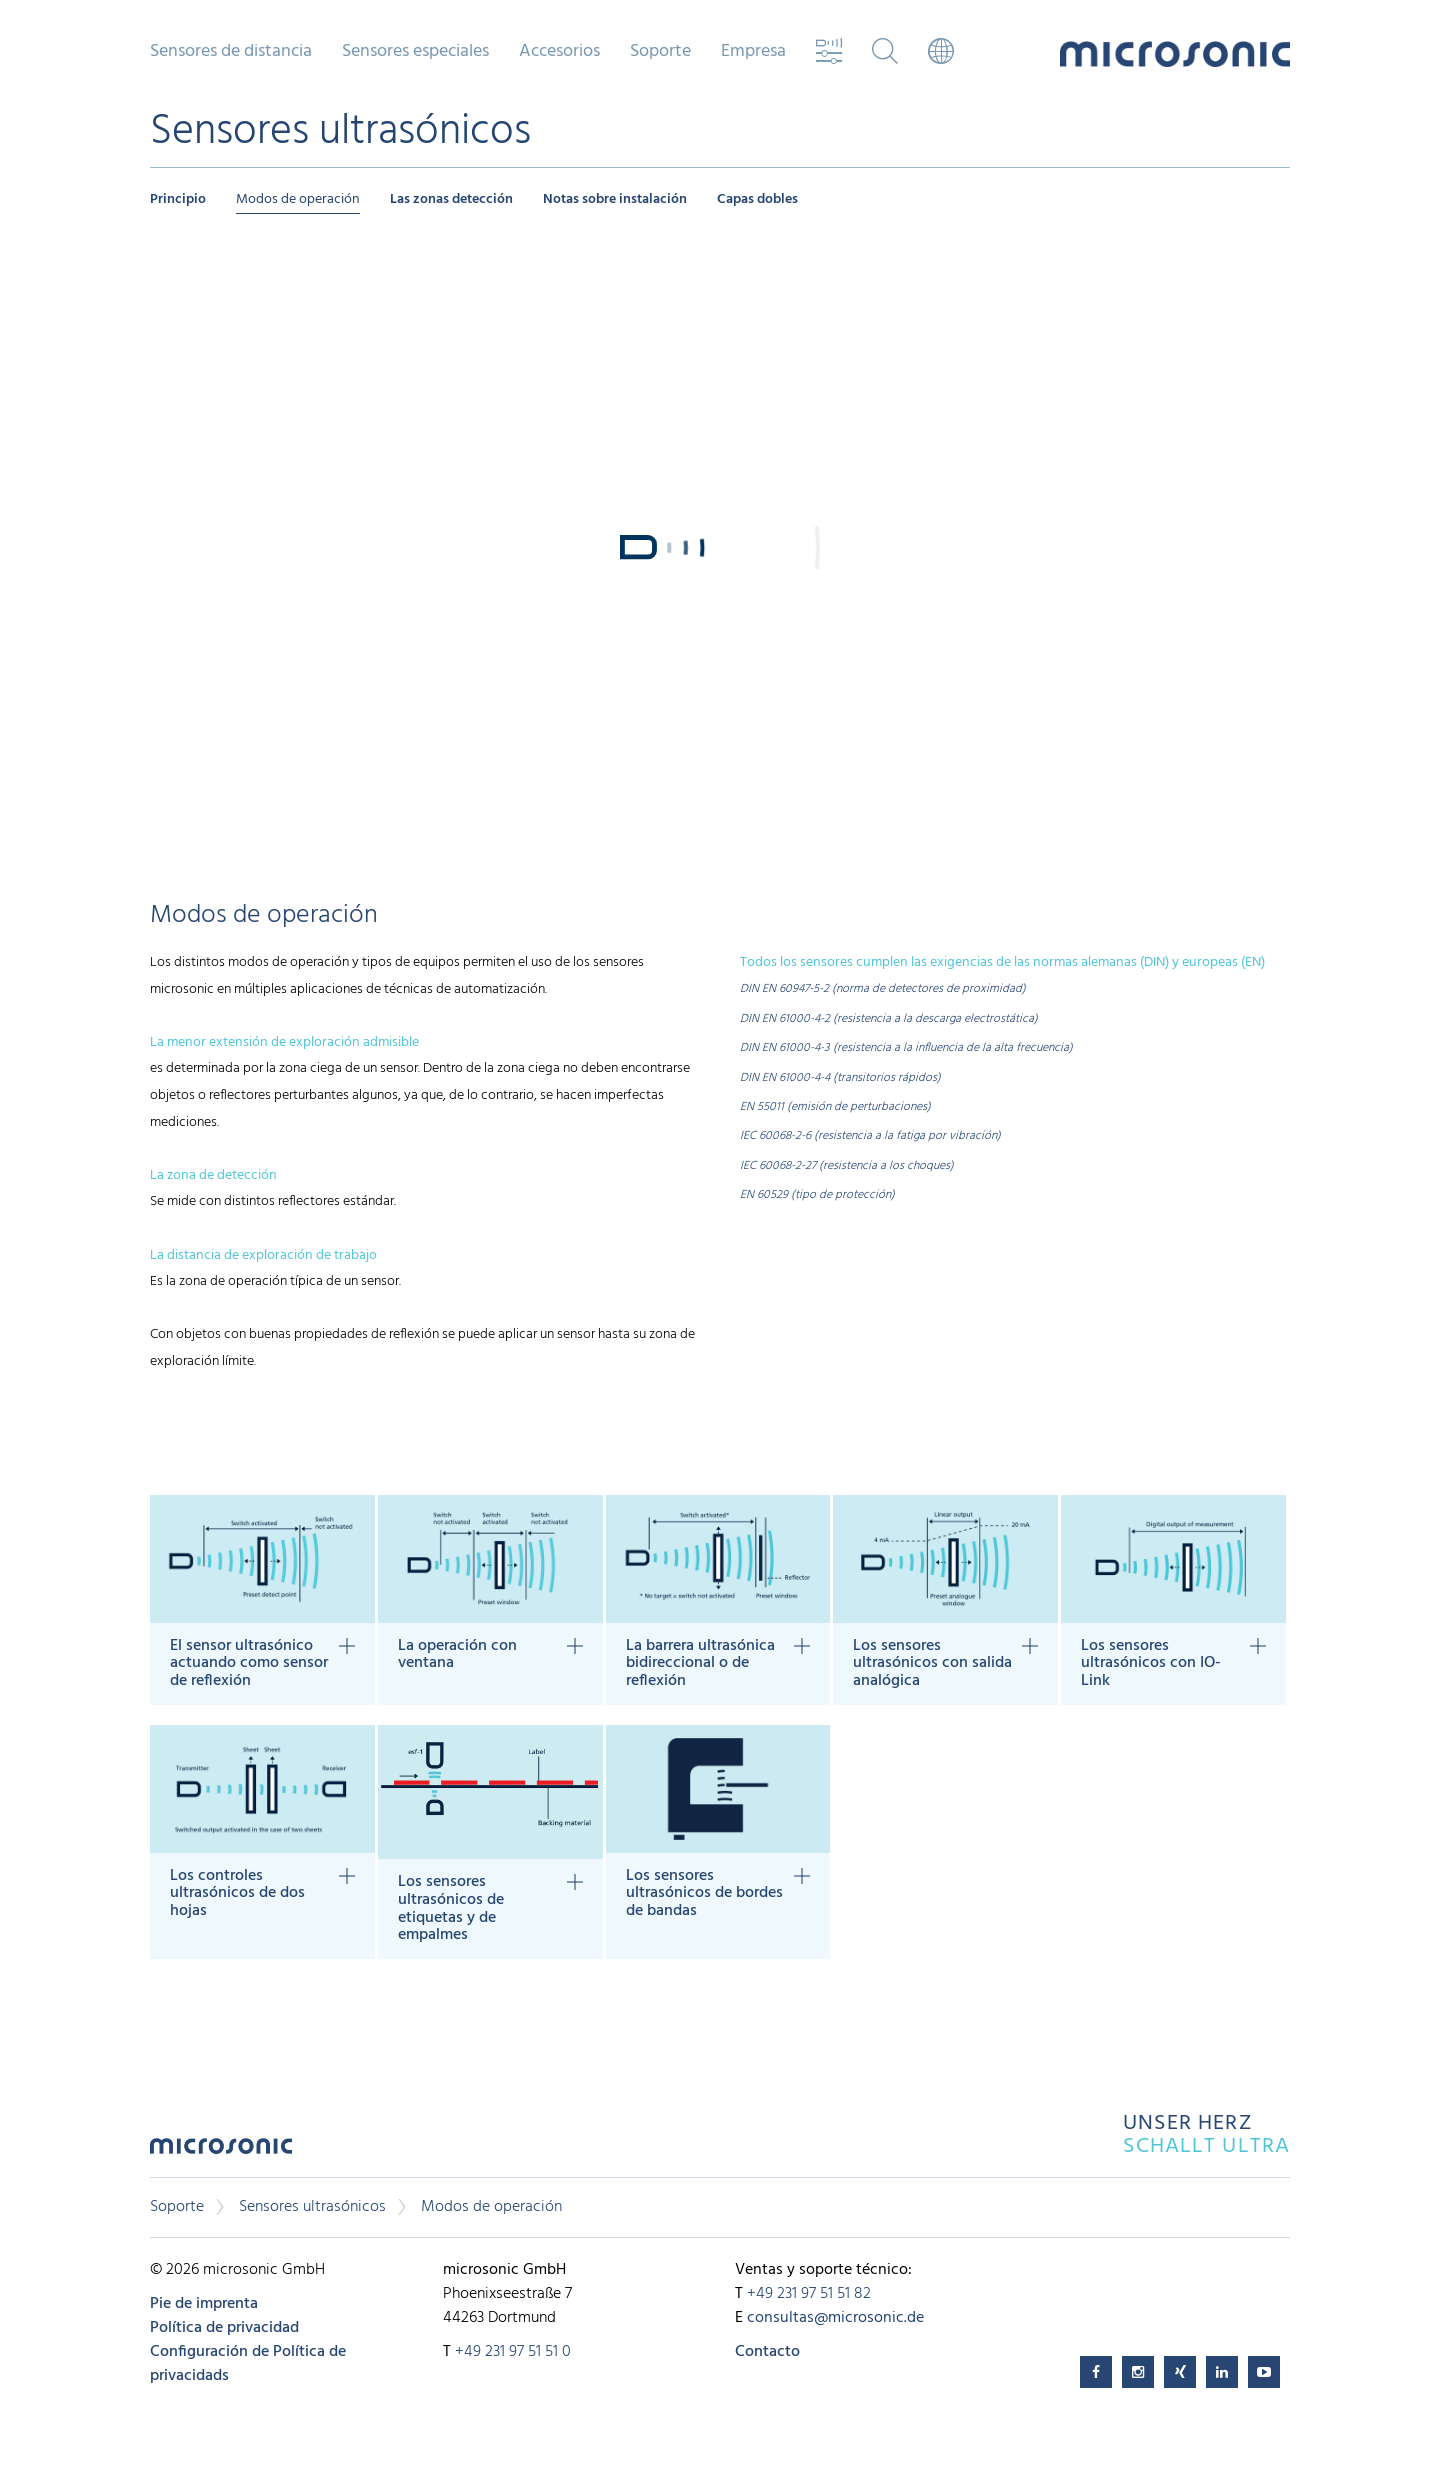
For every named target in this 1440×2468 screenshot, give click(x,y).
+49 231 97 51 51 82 (809, 2294)
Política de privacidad (224, 2328)
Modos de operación (298, 199)
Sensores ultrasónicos (312, 2207)
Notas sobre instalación (615, 199)
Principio (178, 199)
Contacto (767, 2352)
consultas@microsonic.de (835, 2318)
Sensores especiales (415, 52)
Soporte (660, 52)
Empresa (753, 52)
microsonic (221, 2151)
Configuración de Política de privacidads (248, 2364)
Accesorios (559, 52)
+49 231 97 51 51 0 (513, 2352)
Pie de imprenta (204, 2304)
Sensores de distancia (231, 52)
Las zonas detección (451, 199)
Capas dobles (757, 199)
